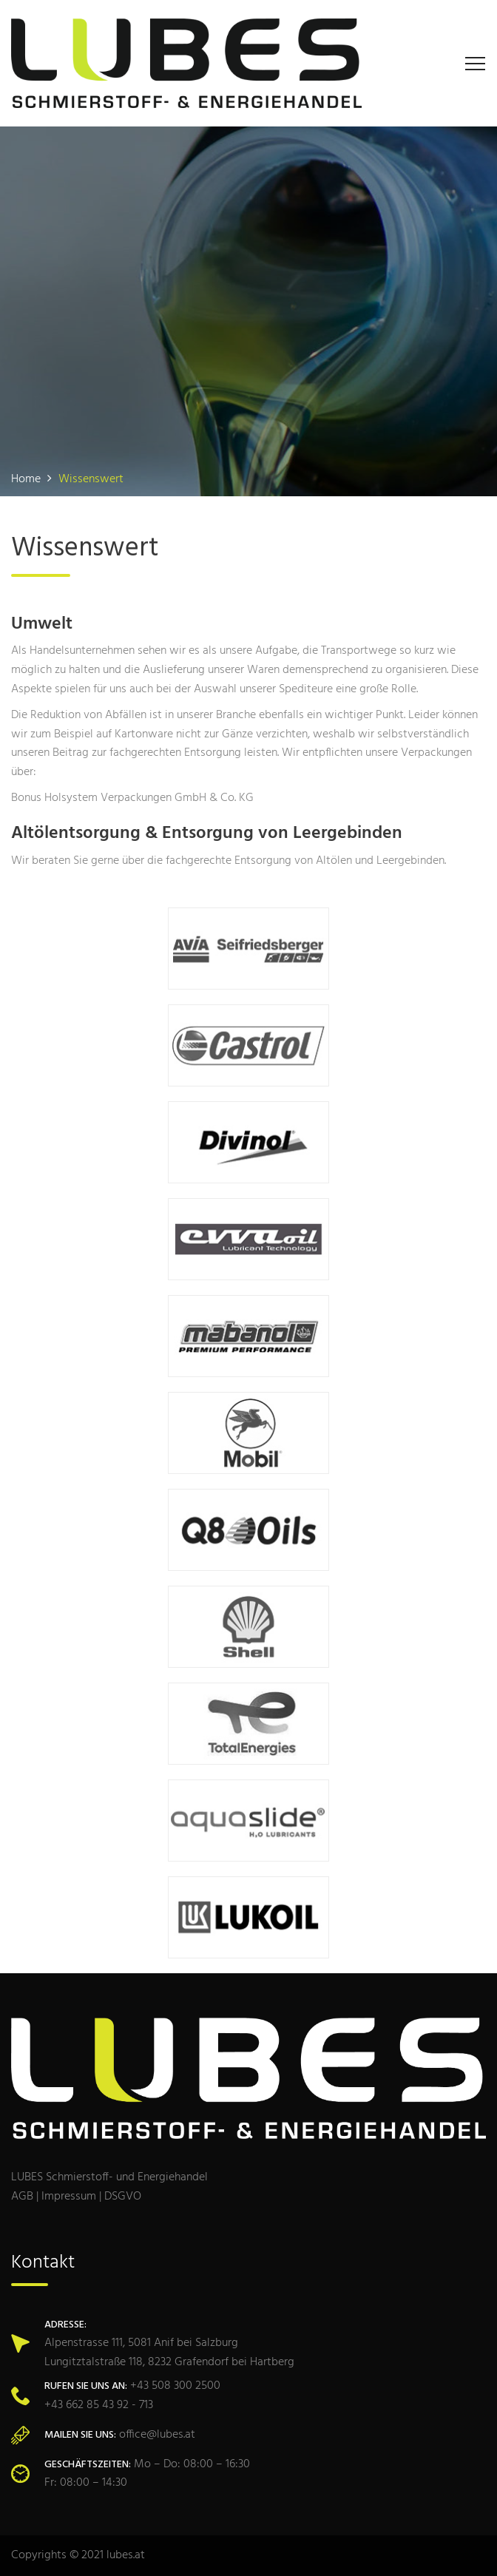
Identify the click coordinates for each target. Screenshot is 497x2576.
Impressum (68, 2196)
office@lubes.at (157, 2434)
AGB (22, 2196)
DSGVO (122, 2196)
